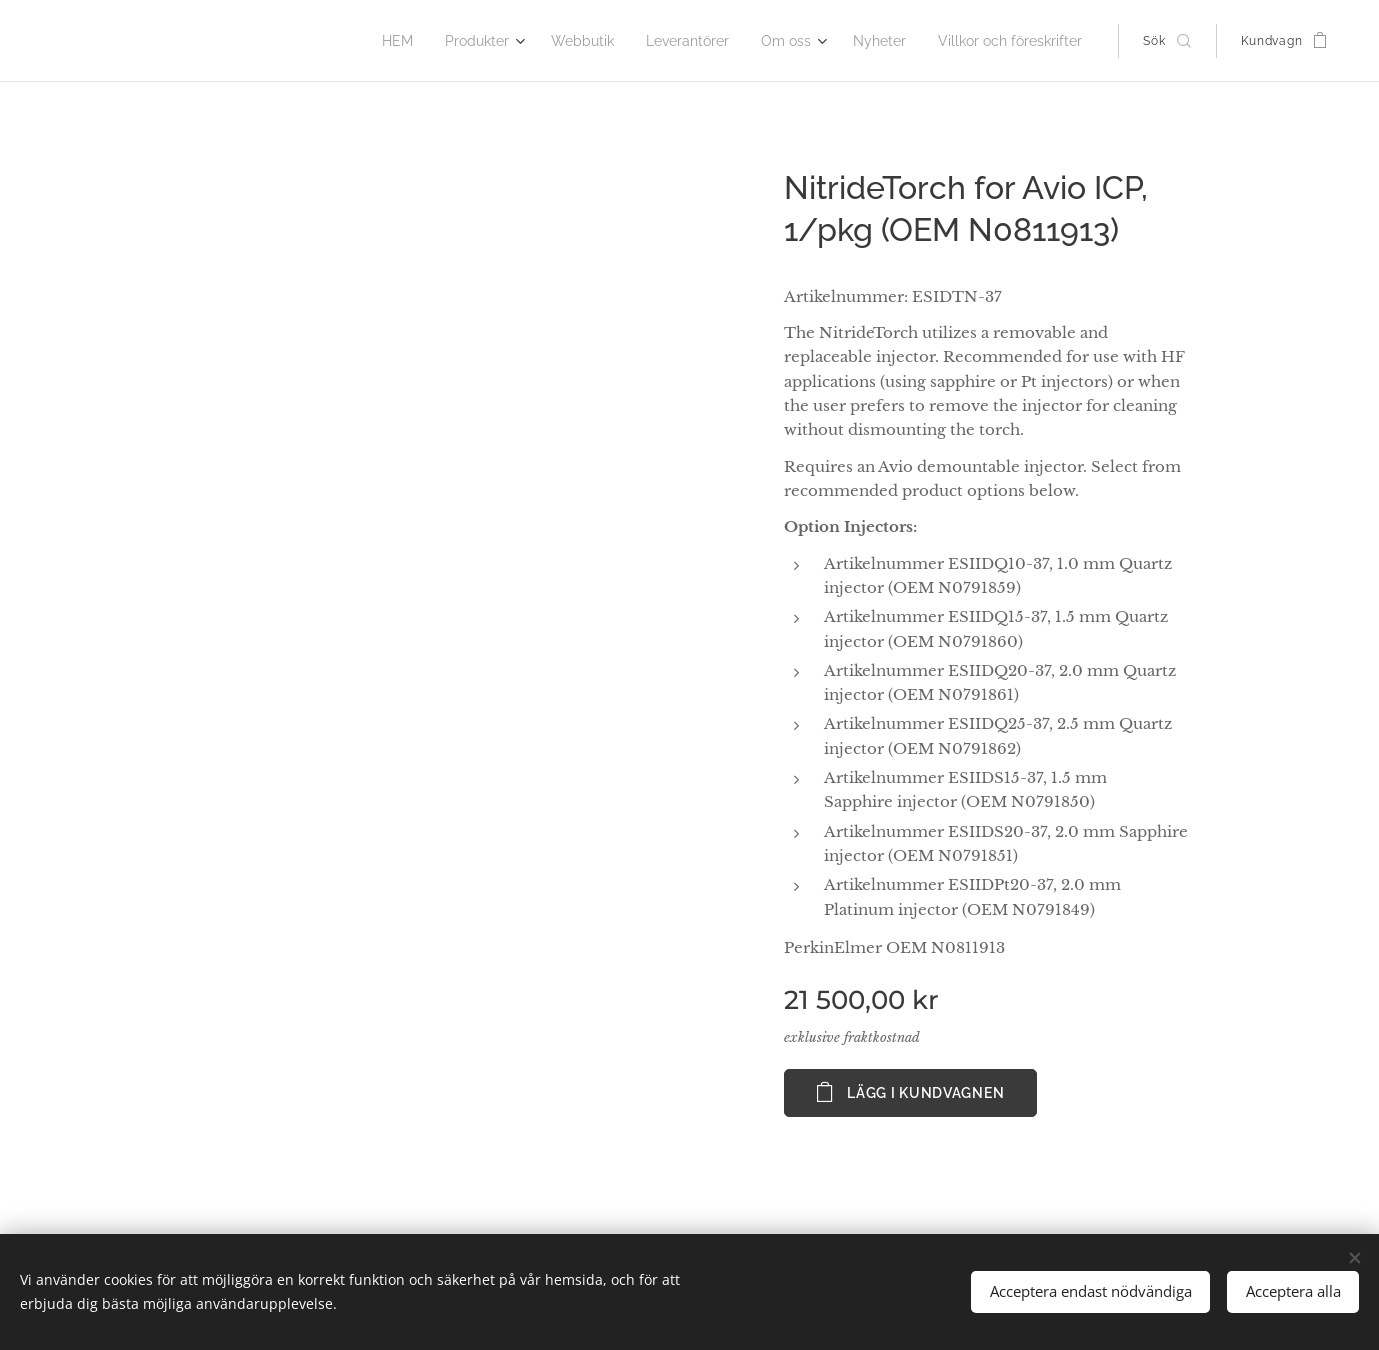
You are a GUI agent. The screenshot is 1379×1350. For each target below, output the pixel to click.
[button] (1166, 41)
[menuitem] (429, 41)
